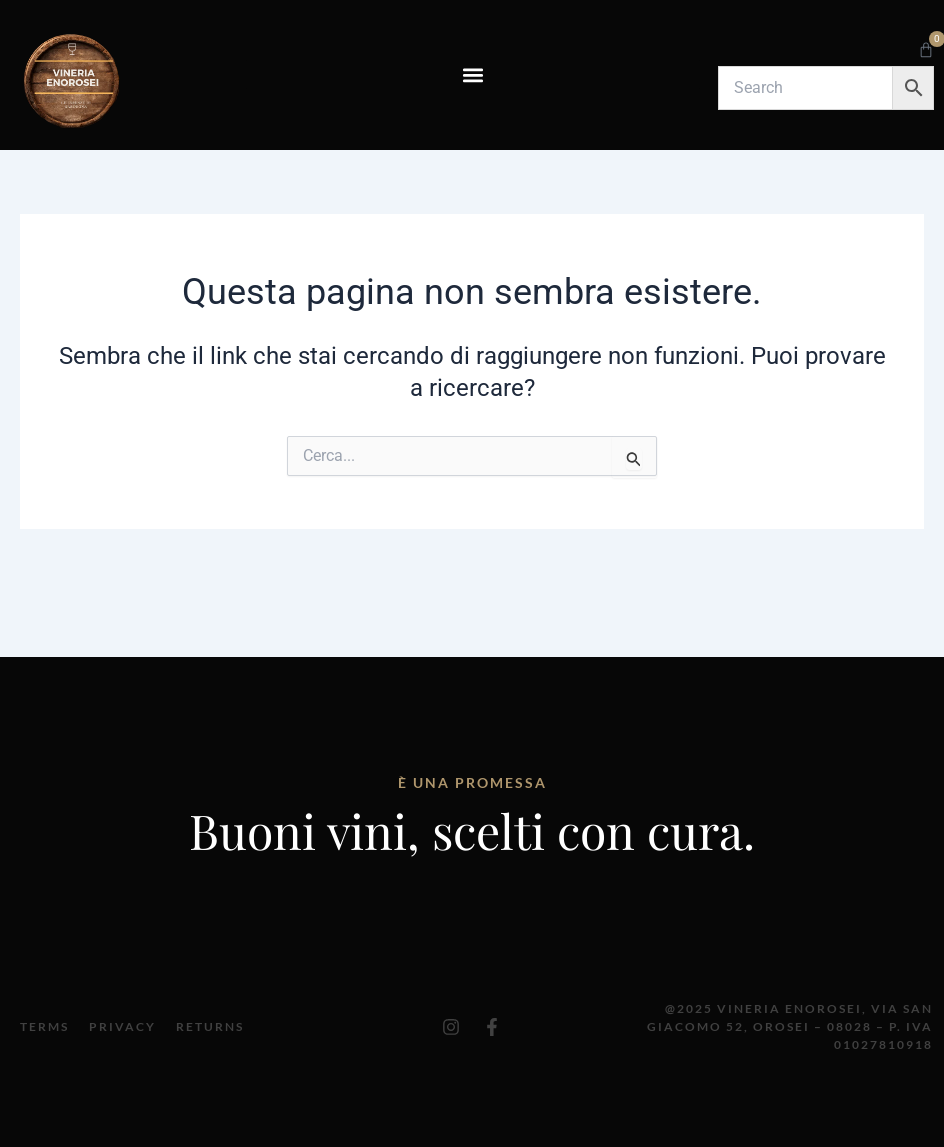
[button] (473, 74)
